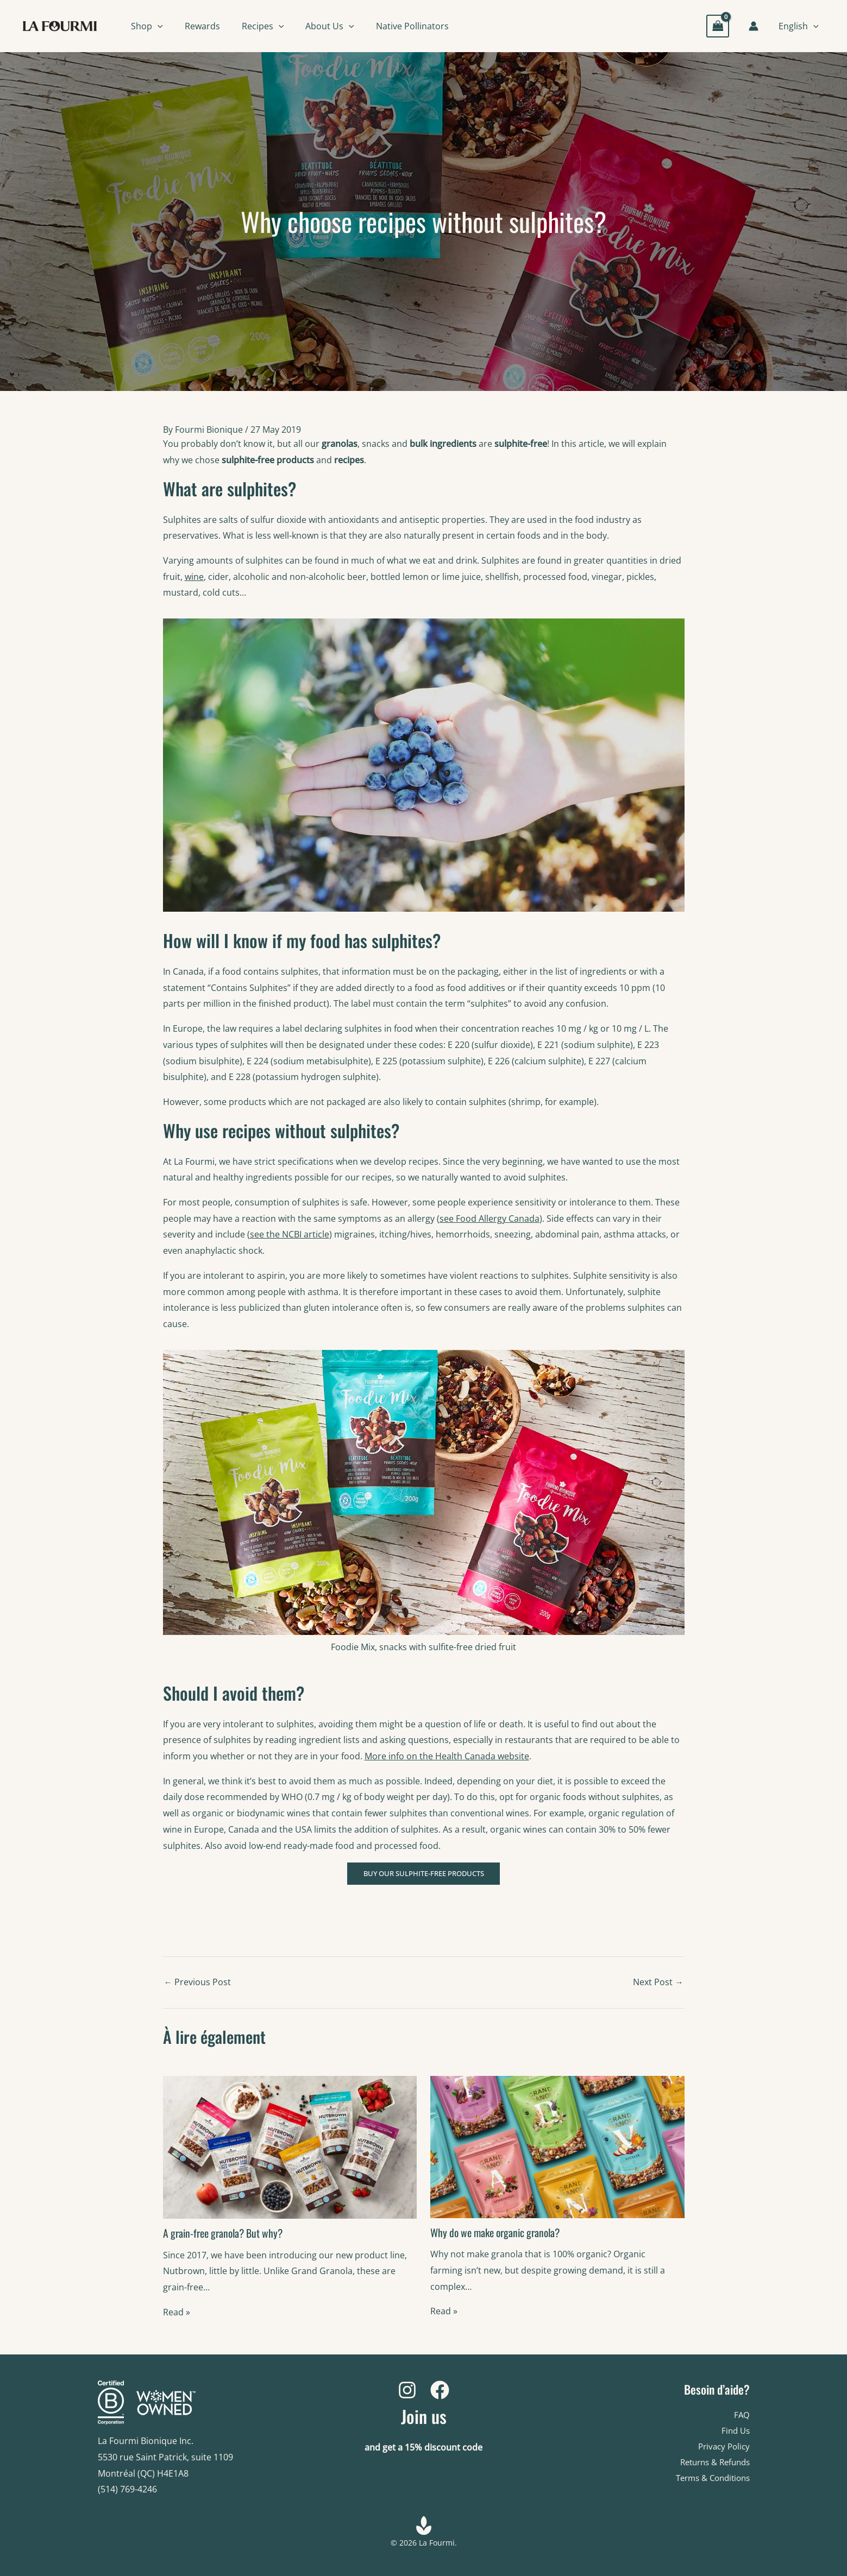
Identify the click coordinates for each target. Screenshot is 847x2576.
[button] (157, 26)
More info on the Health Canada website (447, 1756)
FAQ (741, 2415)
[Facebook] (439, 2390)
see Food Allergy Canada (489, 1218)
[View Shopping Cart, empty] (719, 26)
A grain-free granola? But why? (225, 2234)
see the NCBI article (289, 1234)
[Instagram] (407, 2390)
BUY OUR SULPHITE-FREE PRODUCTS (423, 1874)
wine (194, 577)
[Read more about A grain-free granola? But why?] (290, 2148)
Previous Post (197, 1983)
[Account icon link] (755, 26)
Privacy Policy (722, 2447)
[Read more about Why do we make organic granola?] (557, 2148)
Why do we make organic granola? (498, 2234)
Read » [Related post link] (176, 2313)
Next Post (658, 1983)
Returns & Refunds (711, 2463)
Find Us (734, 2430)
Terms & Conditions (709, 2479)
